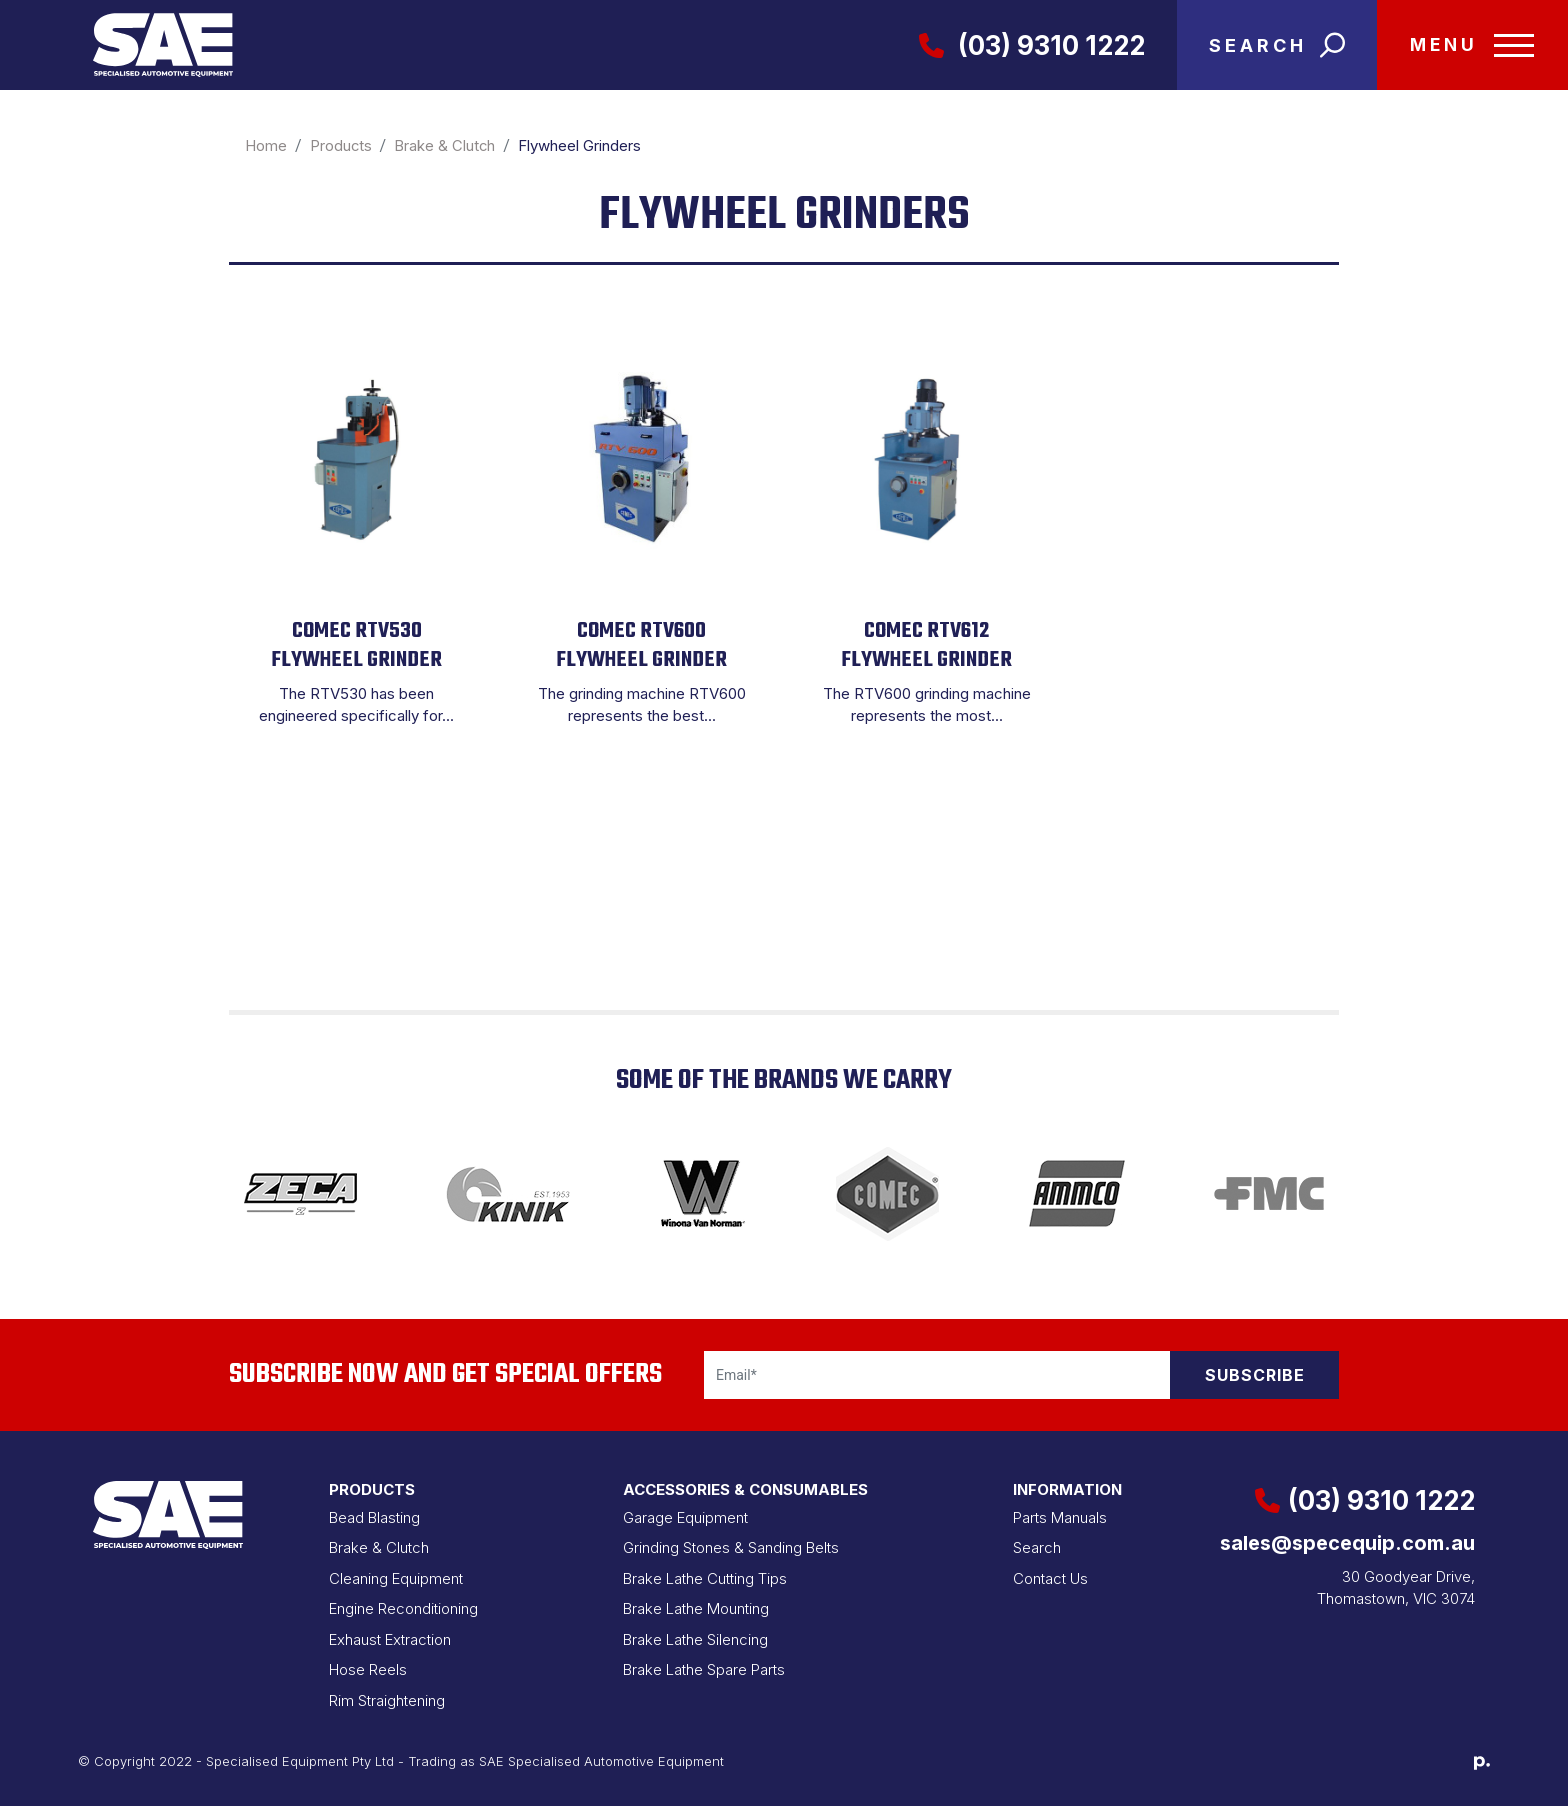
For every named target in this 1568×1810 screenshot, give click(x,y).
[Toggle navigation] (1468, 47)
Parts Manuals (1060, 1521)
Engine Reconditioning (403, 1612)
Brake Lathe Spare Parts (704, 1673)
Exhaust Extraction (390, 1643)
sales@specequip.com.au (1347, 1547)
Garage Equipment (685, 1521)
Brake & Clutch (379, 1551)
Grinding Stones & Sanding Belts (731, 1551)
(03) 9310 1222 (1023, 47)
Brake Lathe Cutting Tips (705, 1582)
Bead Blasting (374, 1521)
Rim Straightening (387, 1704)
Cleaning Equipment (396, 1582)
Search (1037, 1551)
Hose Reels (368, 1673)
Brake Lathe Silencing (695, 1643)
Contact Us (1050, 1582)
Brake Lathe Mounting (696, 1612)
